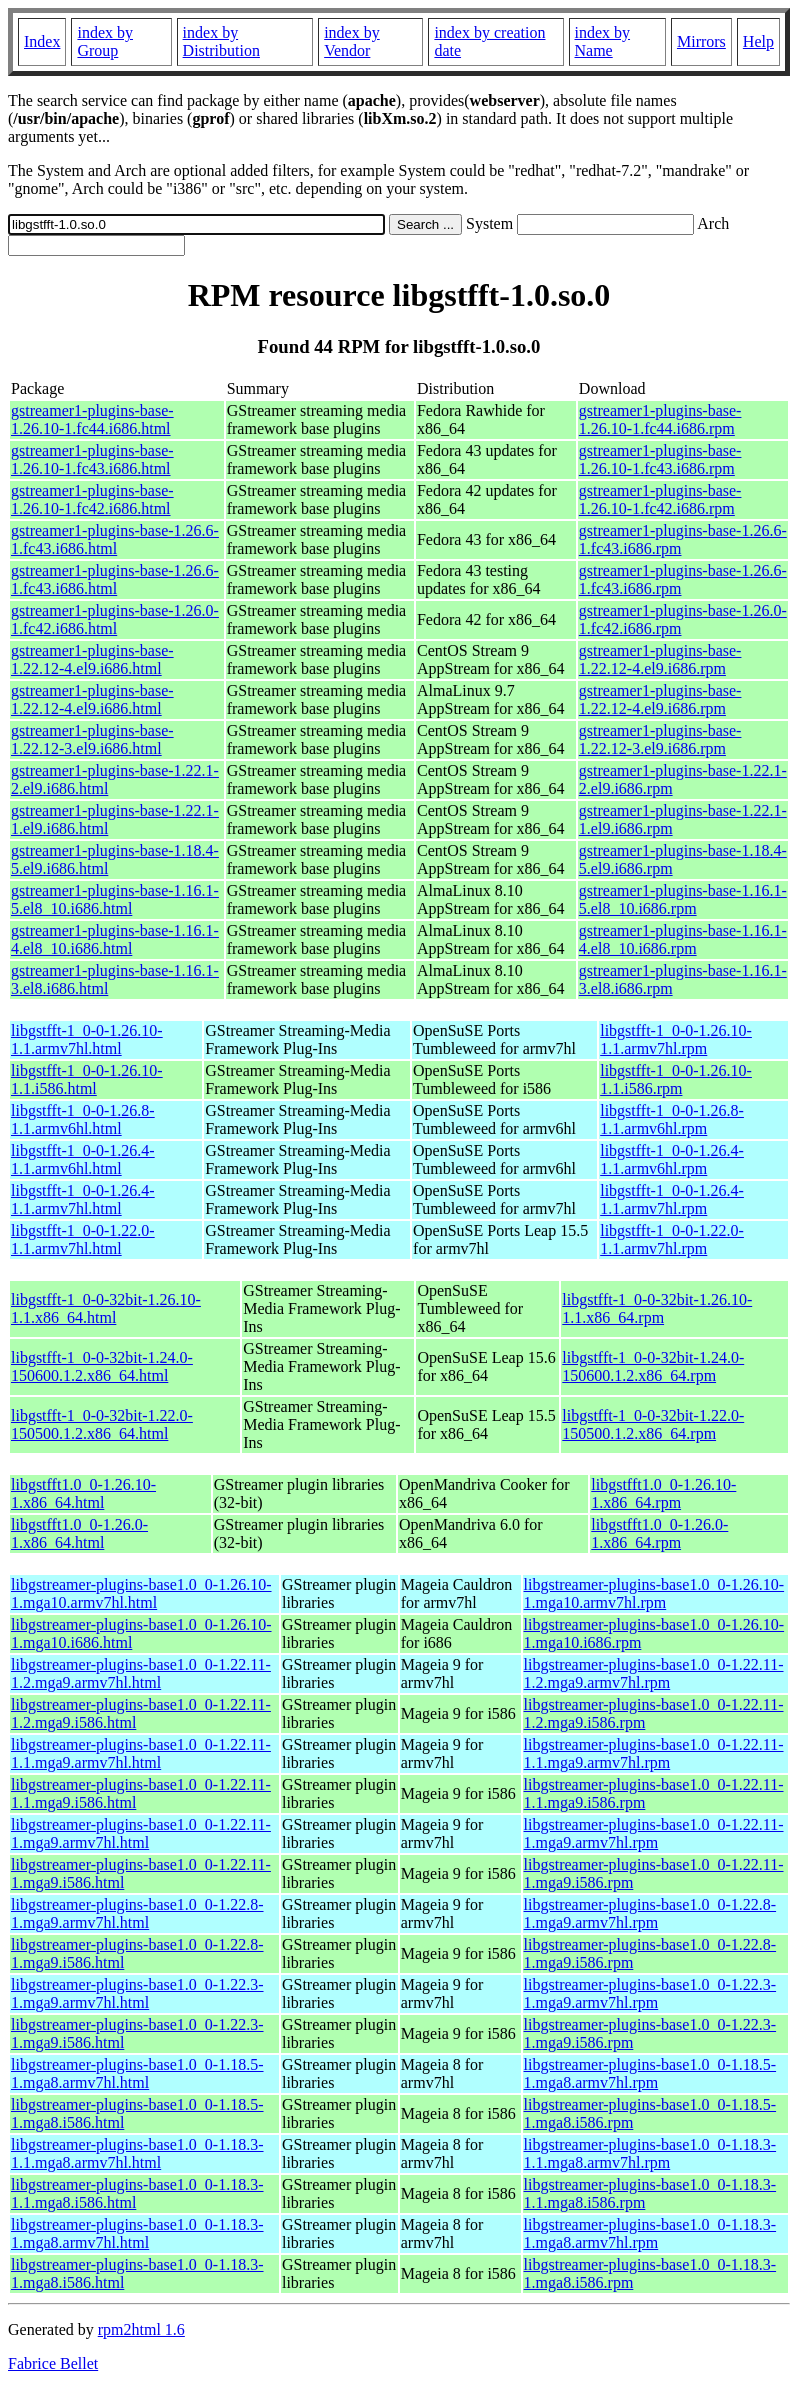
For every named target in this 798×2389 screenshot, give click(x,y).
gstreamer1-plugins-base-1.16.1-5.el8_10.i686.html (115, 899)
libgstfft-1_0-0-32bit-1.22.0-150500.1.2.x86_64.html (102, 1424)
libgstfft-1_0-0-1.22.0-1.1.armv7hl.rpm (672, 1239)
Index (42, 41)
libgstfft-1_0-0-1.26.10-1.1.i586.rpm (676, 1079)
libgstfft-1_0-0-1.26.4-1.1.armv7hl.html (83, 1199)
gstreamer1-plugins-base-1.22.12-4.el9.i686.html (92, 659)
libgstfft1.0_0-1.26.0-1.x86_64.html (79, 1533)
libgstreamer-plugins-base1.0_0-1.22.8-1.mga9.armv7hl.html (137, 1913)
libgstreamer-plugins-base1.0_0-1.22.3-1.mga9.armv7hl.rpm (650, 1993)
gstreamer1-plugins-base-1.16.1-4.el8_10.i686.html (115, 939)
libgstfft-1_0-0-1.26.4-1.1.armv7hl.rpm (672, 1199)
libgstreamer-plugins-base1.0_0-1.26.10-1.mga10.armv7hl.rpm (654, 1593)
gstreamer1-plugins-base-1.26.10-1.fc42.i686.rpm (660, 499)
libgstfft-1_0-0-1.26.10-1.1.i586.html (87, 1079)
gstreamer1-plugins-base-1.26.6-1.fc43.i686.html (115, 539)
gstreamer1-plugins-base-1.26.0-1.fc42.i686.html (115, 619)
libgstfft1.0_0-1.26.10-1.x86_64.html (83, 1493)
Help (758, 41)
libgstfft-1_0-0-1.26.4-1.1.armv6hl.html (83, 1159)
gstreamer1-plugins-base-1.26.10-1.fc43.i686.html (92, 459)
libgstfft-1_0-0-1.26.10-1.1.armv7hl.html (87, 1039)
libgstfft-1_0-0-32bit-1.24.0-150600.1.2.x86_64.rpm (653, 1366)
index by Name (603, 41)
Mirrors (701, 41)
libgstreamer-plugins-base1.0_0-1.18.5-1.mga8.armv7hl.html (137, 2073)
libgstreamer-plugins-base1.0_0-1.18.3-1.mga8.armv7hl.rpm (650, 2233)
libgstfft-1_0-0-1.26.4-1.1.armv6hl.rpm (672, 1159)
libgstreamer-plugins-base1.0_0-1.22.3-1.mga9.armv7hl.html (137, 1993)
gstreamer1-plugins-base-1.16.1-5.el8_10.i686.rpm (683, 899)
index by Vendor (352, 41)
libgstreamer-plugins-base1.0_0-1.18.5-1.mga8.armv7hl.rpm (650, 2073)
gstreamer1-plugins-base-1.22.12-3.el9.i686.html (92, 739)
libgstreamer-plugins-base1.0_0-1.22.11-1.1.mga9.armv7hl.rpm (654, 1753)
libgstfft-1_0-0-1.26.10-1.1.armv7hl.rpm (676, 1039)
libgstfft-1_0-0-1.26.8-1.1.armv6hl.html (83, 1119)
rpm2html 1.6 (141, 2329)
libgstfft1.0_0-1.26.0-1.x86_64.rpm (659, 1533)
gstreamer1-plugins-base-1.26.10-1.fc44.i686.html (92, 419)
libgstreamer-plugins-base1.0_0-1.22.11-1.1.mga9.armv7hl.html (141, 1753)
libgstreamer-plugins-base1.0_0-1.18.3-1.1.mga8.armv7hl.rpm (650, 2153)
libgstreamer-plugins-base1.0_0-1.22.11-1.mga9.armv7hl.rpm (654, 1833)
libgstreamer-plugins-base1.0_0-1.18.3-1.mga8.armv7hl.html (137, 2233)
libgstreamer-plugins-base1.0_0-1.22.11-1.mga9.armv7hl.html (141, 1833)
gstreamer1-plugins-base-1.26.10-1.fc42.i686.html (92, 499)
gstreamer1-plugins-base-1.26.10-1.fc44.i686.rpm (660, 419)
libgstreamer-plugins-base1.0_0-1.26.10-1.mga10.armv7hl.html (141, 1593)
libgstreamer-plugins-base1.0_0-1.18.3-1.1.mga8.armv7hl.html (137, 2153)
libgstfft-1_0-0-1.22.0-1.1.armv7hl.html (83, 1239)
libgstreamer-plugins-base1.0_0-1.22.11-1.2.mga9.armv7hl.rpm (654, 1673)
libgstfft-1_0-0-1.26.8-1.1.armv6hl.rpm (672, 1119)
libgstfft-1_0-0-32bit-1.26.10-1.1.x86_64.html (106, 1308)
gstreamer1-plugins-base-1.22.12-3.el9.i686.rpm (660, 739)
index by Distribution (221, 41)
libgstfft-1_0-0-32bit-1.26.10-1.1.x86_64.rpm (657, 1308)
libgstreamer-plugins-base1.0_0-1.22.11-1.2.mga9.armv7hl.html (141, 1673)
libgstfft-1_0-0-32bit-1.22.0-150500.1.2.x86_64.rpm (653, 1424)
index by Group (105, 41)
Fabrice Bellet (53, 2363)
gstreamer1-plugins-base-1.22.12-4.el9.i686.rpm (660, 659)
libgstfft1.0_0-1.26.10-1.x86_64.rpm (663, 1493)
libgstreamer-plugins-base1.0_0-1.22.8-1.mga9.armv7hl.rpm (650, 1913)
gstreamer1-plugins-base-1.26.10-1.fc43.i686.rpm (660, 459)
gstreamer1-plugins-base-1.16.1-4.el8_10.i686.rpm (683, 939)
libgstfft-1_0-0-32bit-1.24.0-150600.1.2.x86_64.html (102, 1366)
